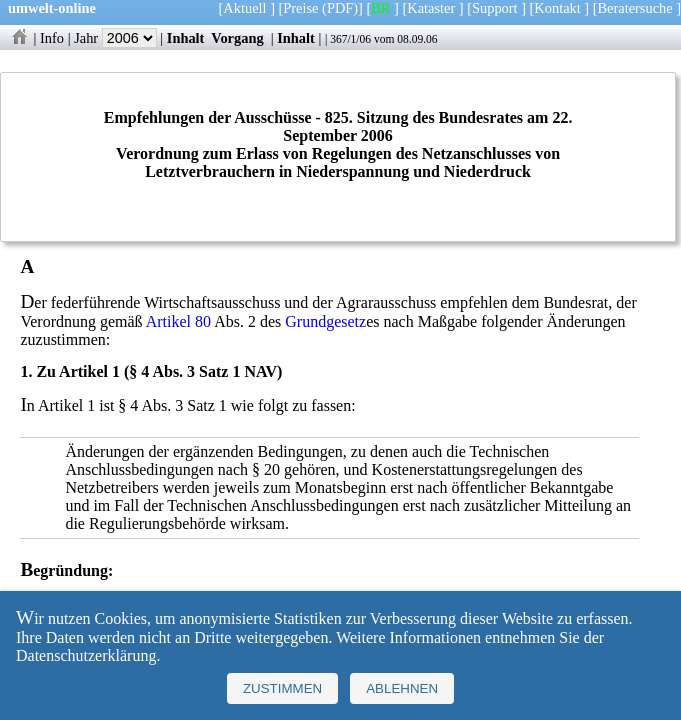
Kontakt (557, 8)
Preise (300, 8)
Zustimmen (282, 688)
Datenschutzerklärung (86, 655)
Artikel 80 (178, 321)
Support (495, 8)
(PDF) (340, 8)
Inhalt (186, 38)
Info (52, 38)
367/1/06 (350, 39)
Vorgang (237, 38)
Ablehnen (402, 688)
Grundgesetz (325, 321)
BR (380, 8)
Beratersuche (635, 8)
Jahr (115, 38)
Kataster (431, 8)
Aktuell (244, 8)
